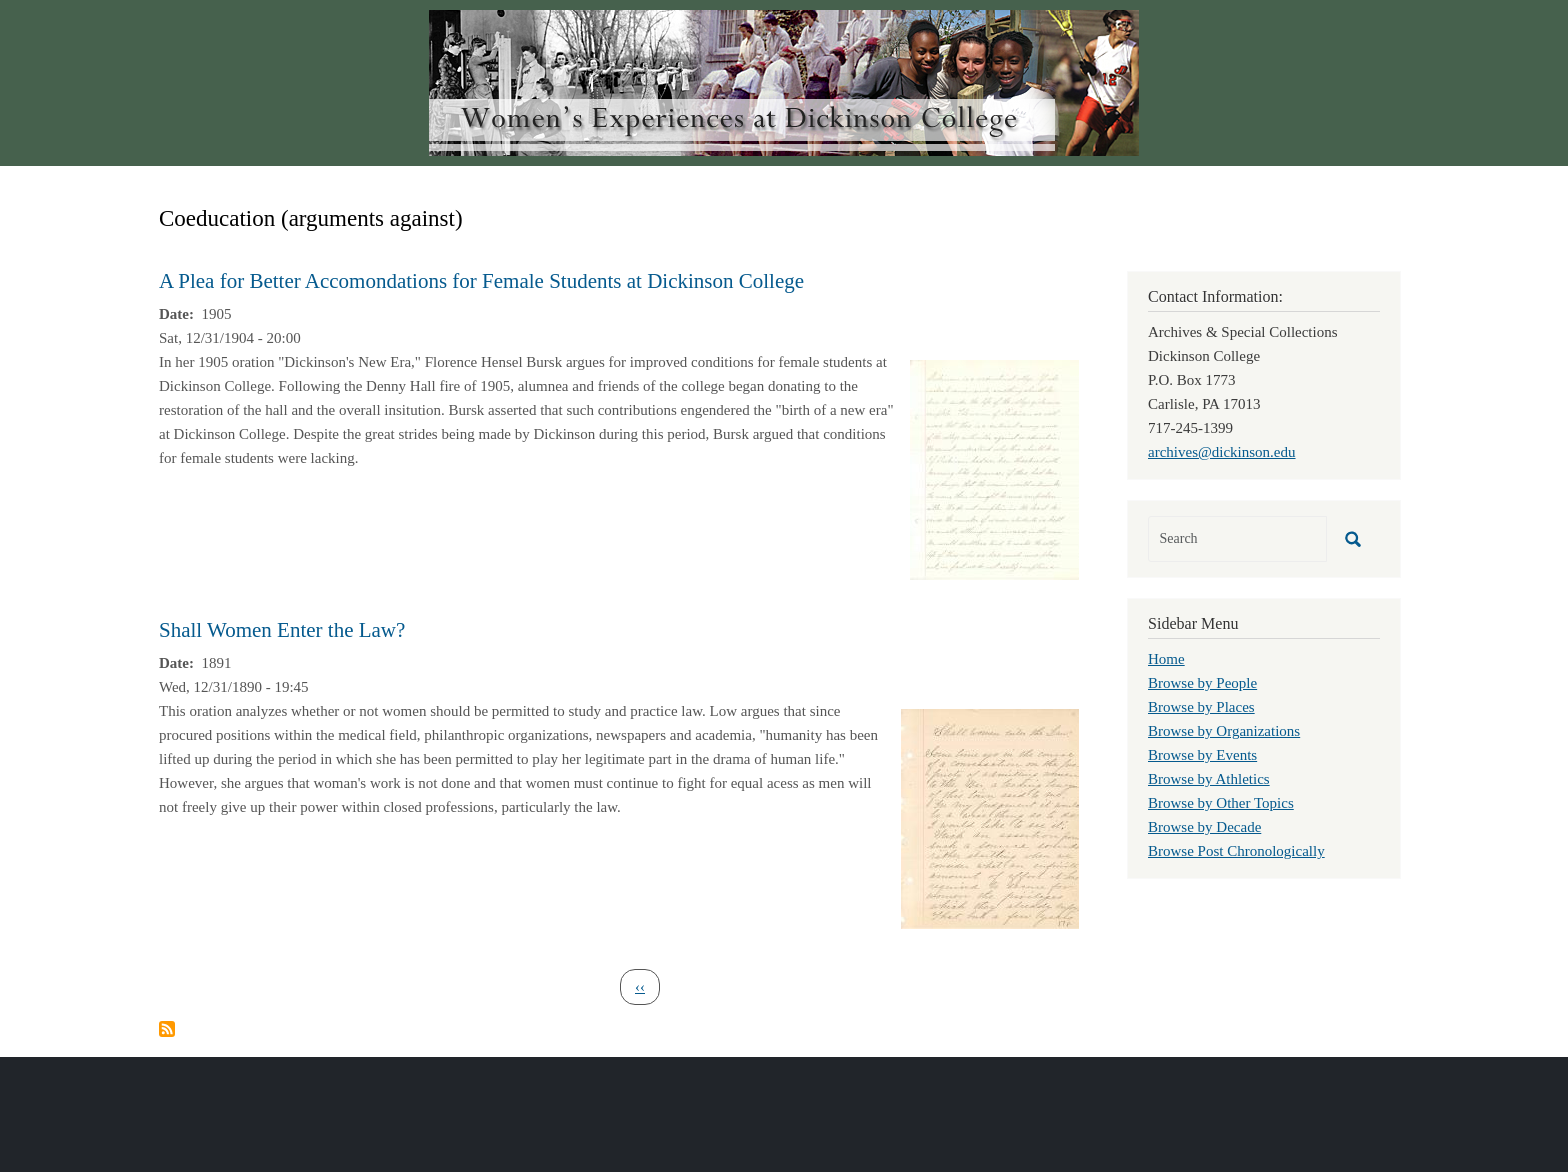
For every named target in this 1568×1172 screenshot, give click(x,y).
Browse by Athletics (1209, 779)
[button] (994, 468)
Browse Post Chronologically (1236, 851)
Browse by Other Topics (1221, 803)
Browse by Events (1202, 755)
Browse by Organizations (1224, 731)
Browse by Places (1201, 707)
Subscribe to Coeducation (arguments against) (167, 1029)
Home (1166, 659)
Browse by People (1202, 683)
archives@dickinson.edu (1222, 452)
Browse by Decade (1204, 827)
